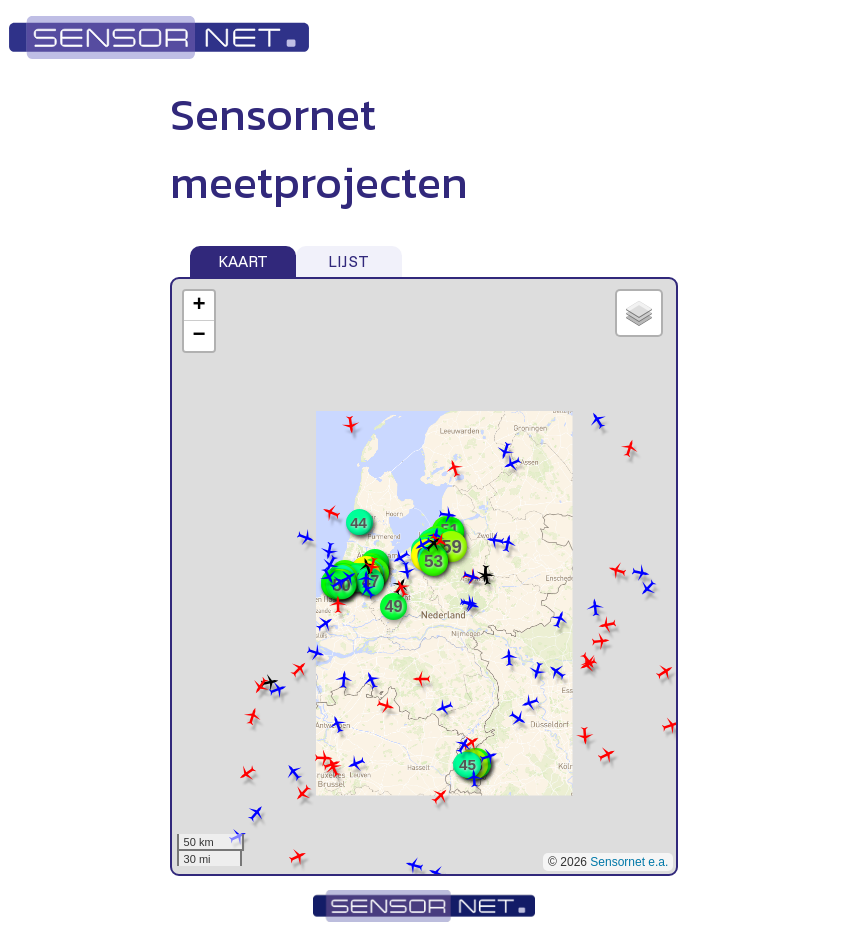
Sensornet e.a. (629, 862)
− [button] (198, 336)
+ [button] (198, 306)
